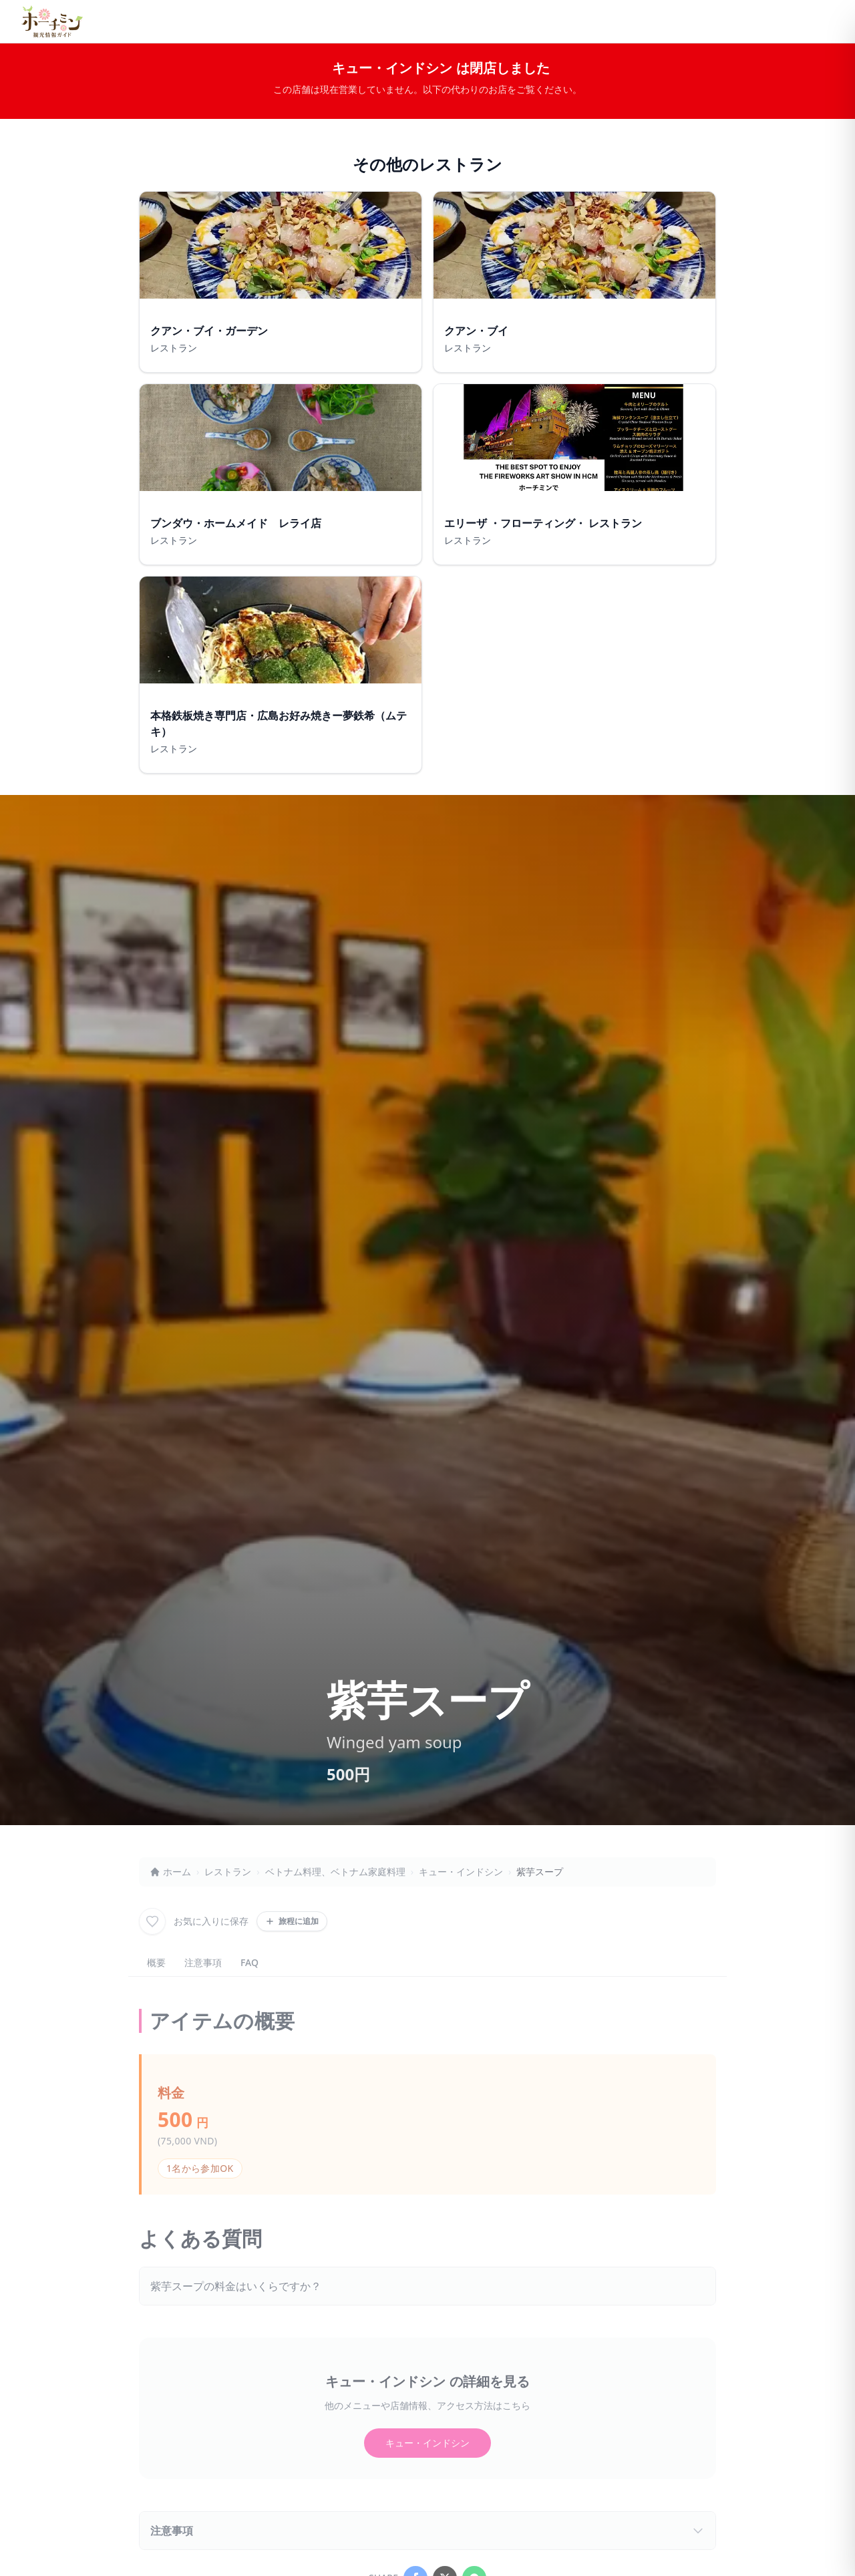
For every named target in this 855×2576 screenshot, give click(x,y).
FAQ (249, 1962)
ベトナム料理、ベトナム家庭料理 (335, 1871)
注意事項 (203, 1962)
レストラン (227, 1871)
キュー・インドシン (461, 1871)
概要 (156, 1962)
